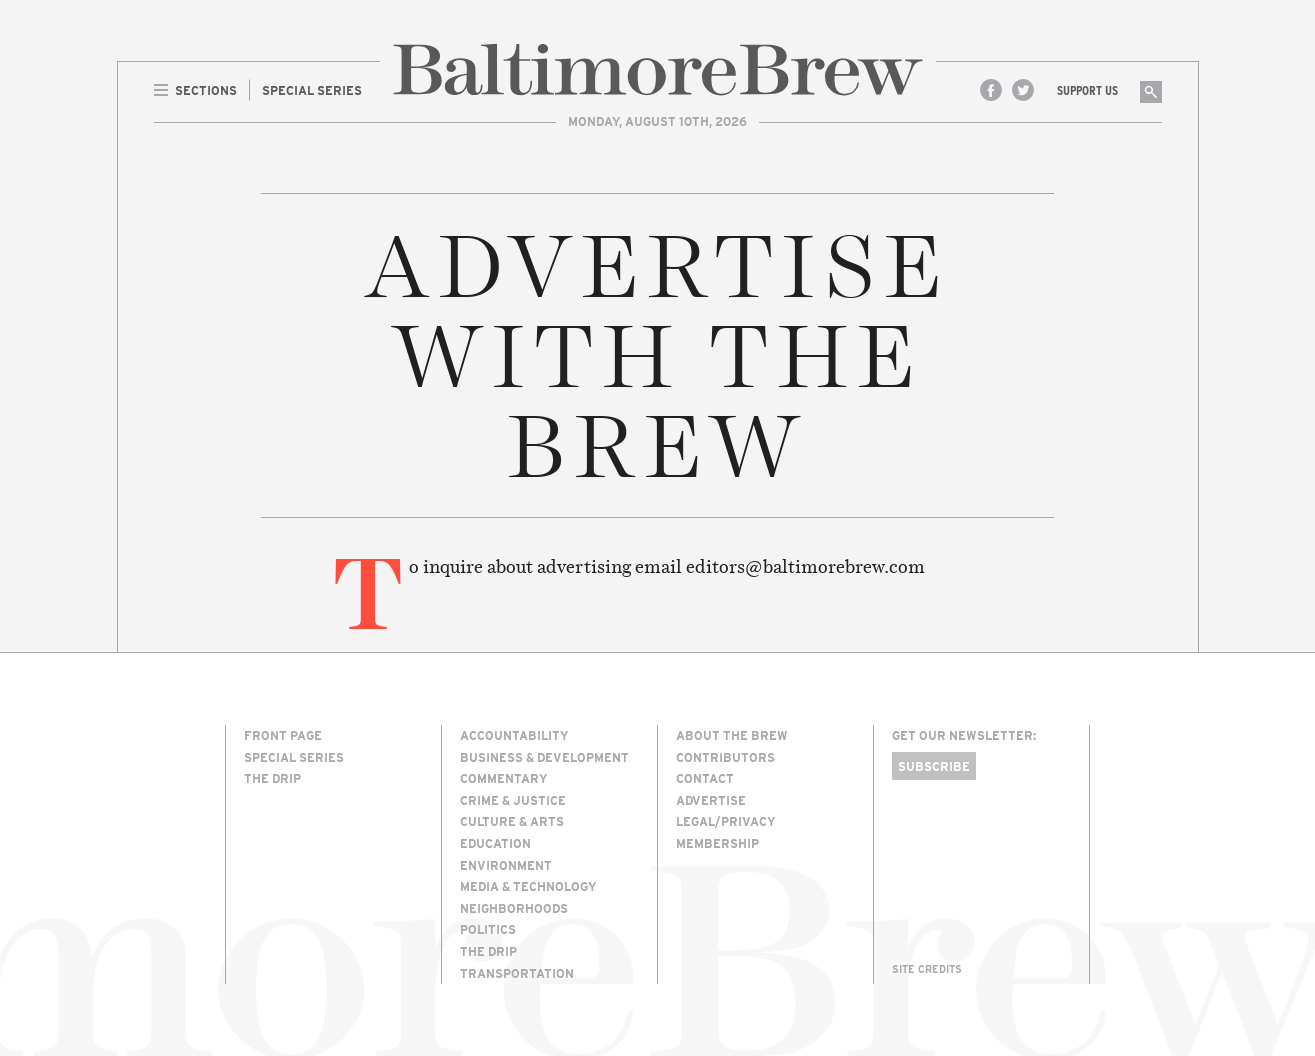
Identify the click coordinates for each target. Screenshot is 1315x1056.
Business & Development (544, 757)
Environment (506, 865)
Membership (717, 843)
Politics (488, 929)
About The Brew (732, 735)
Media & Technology (528, 886)
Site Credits (927, 969)
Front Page (283, 735)
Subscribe (934, 766)
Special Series (294, 757)
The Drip (272, 778)
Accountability (514, 735)
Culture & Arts (512, 821)
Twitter (1023, 90)
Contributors (725, 757)
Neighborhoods (514, 908)
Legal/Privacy (726, 821)
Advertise (711, 800)
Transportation (517, 973)
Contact (705, 778)
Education (495, 843)
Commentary (504, 778)
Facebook (991, 90)
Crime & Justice (513, 800)
